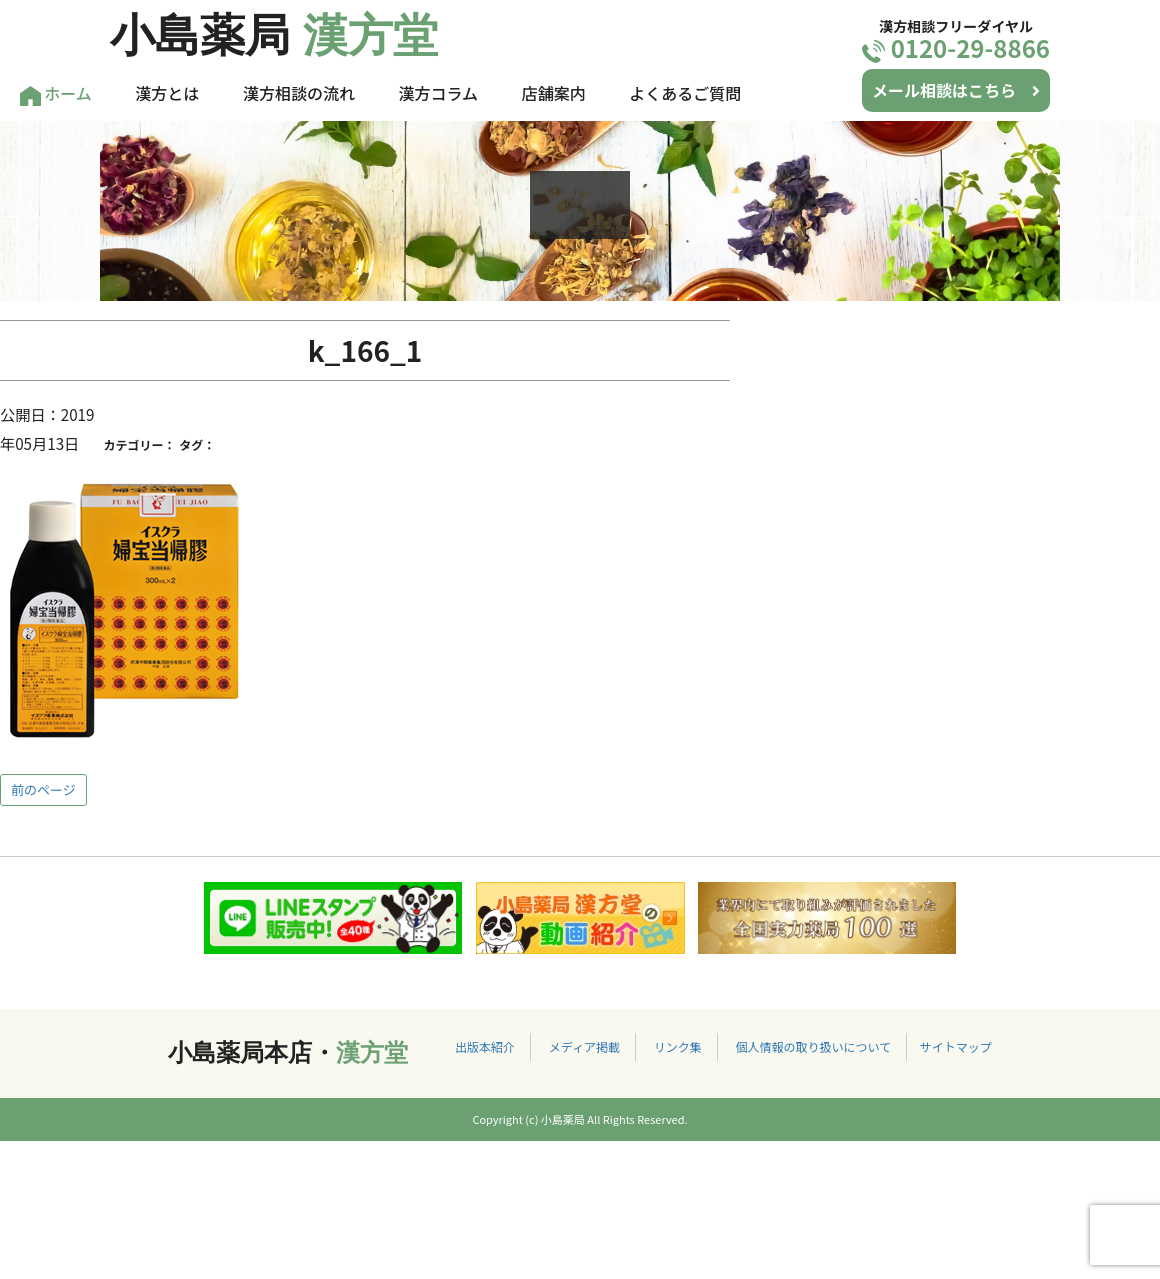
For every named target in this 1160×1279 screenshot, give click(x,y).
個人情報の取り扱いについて (813, 1046)
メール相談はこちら (956, 90)
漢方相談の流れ (299, 93)
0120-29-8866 (956, 47)
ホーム (56, 93)
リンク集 (678, 1046)
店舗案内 (554, 93)
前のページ (43, 789)
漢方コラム (439, 93)
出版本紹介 (485, 1046)
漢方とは (167, 93)
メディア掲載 (584, 1046)
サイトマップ (956, 1046)
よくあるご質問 (685, 93)
